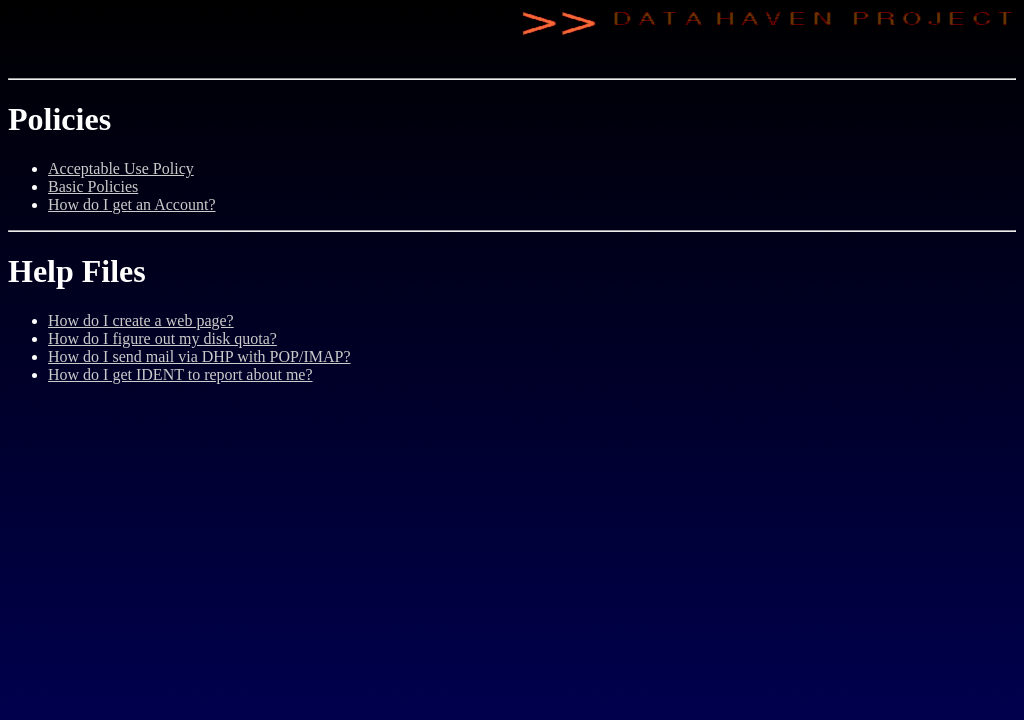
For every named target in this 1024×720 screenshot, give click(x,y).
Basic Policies (93, 186)
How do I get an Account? (132, 204)
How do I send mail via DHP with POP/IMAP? (199, 356)
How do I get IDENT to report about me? (180, 374)
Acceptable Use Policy (121, 168)
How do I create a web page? (141, 320)
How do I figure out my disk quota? (162, 338)
